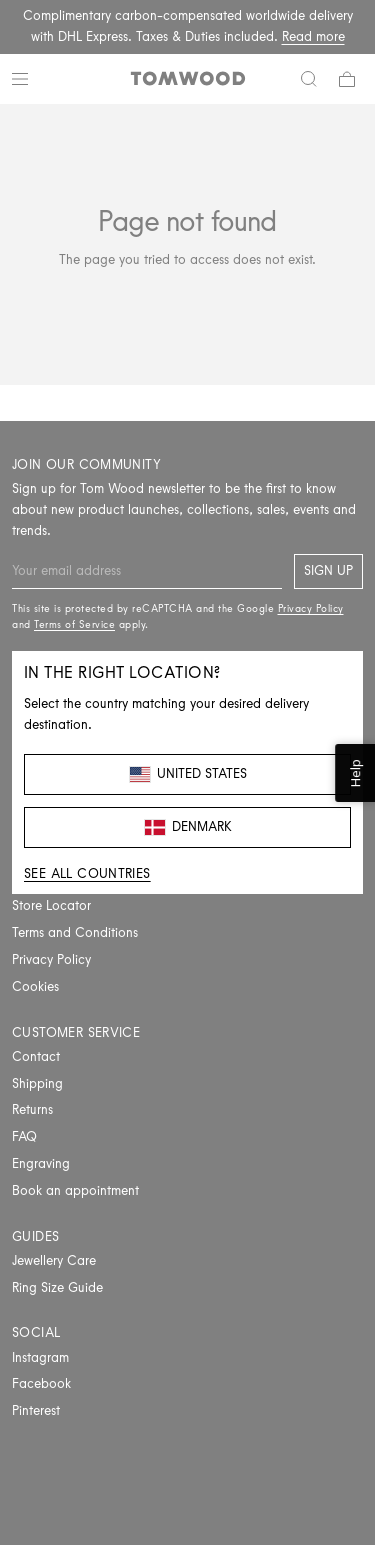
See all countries (87, 873)
